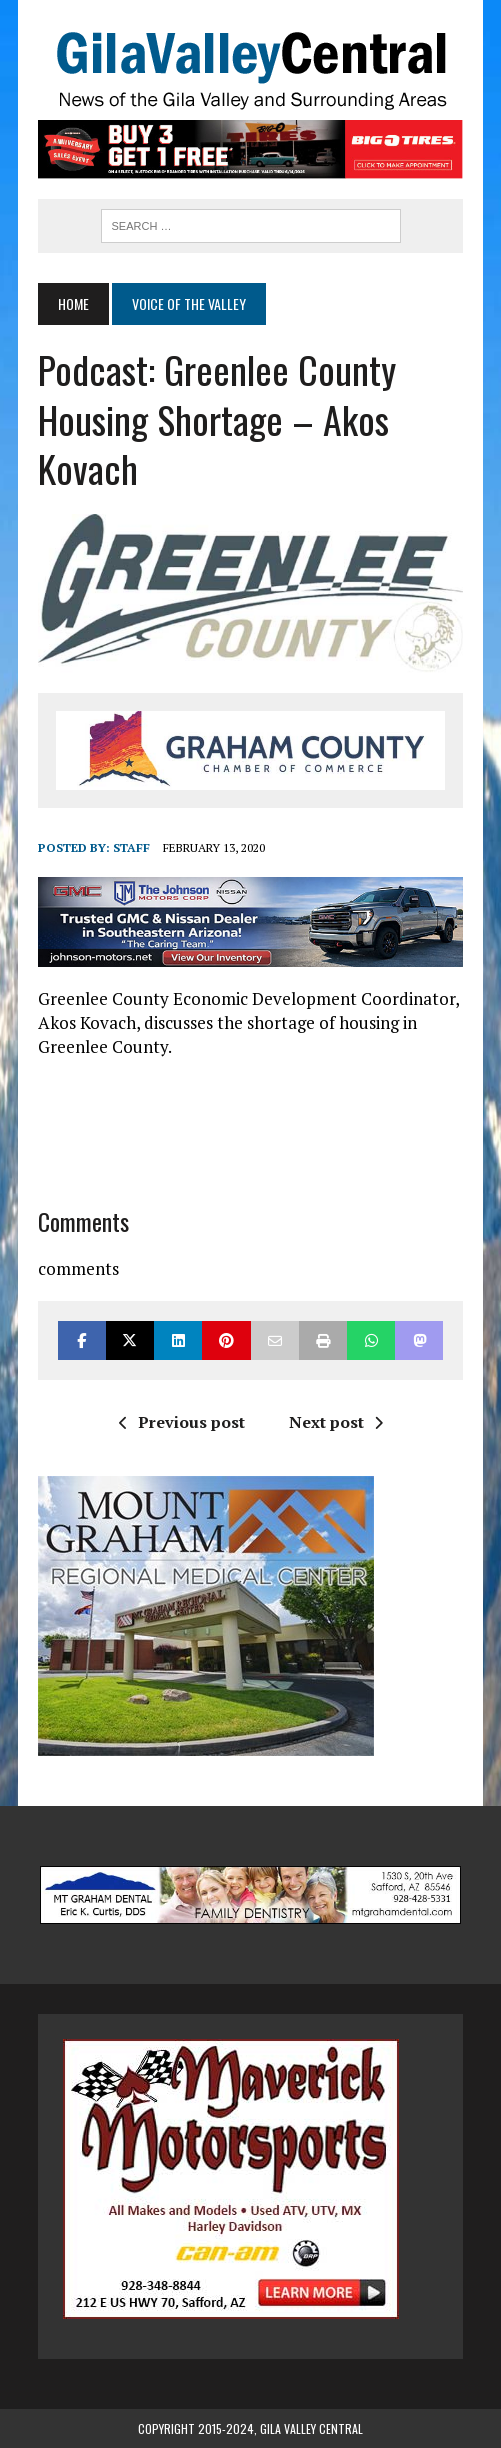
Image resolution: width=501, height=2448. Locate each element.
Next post (336, 1422)
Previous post (182, 1422)
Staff (131, 847)
